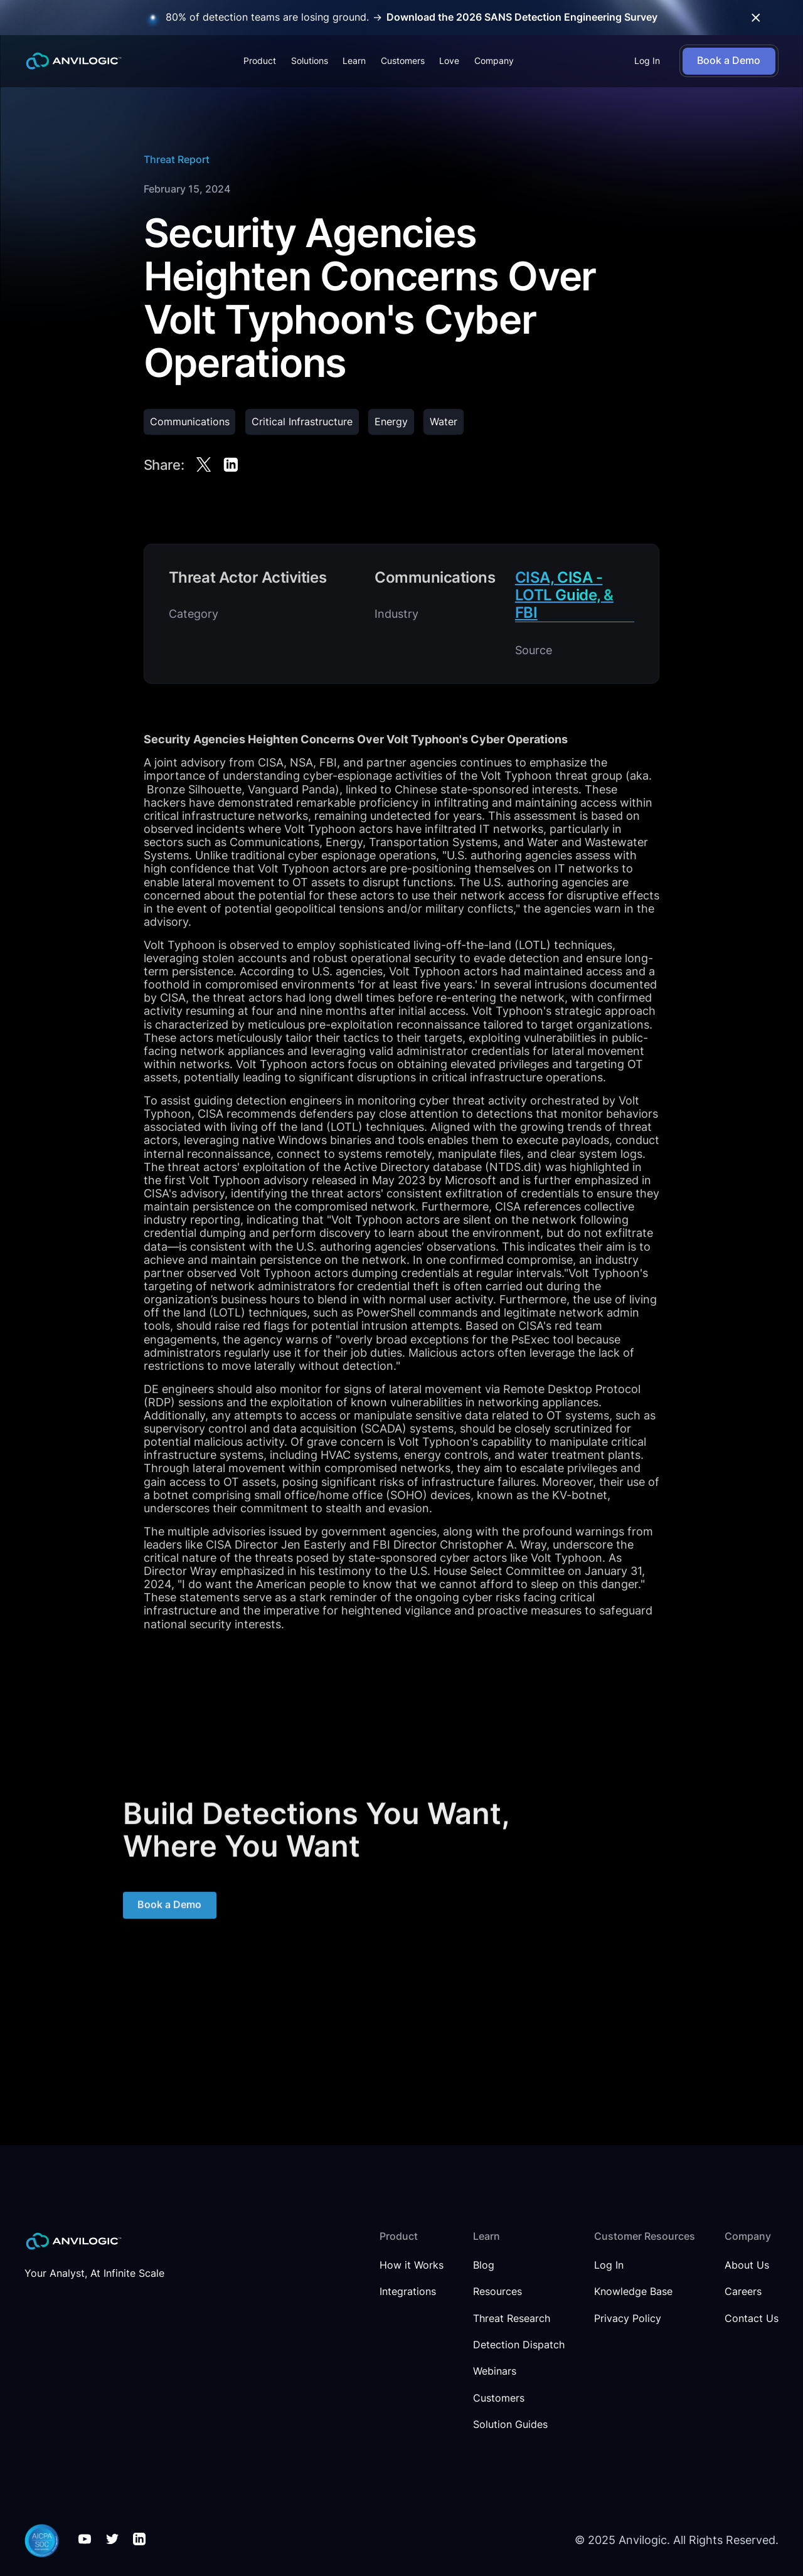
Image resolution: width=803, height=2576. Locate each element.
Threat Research (511, 2318)
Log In (647, 61)
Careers (743, 2292)
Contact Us (752, 2318)
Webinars (494, 2371)
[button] (259, 61)
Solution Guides (510, 2424)
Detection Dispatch (519, 2345)
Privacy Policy (627, 2318)
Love (449, 61)
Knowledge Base (633, 2292)
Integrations (408, 2292)
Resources (497, 2292)
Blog (483, 2265)
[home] (73, 61)
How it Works (412, 2265)
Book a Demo (169, 1911)
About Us (747, 2265)
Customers (403, 61)
